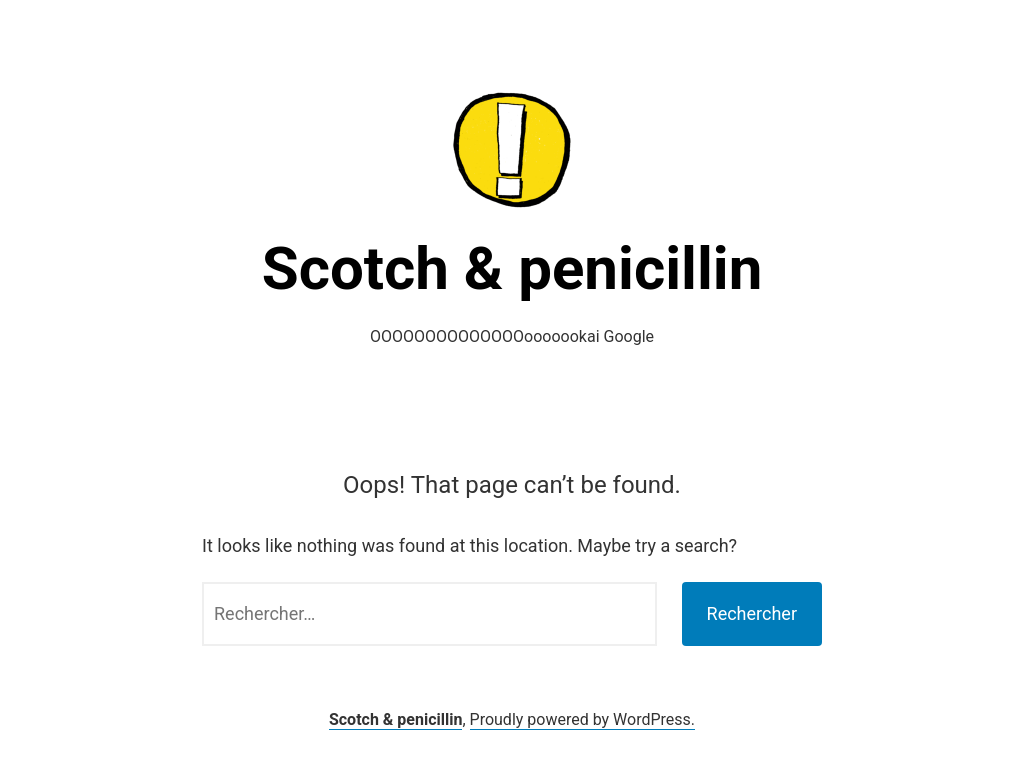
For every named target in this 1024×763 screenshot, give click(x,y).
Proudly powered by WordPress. (583, 719)
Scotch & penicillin (512, 268)
